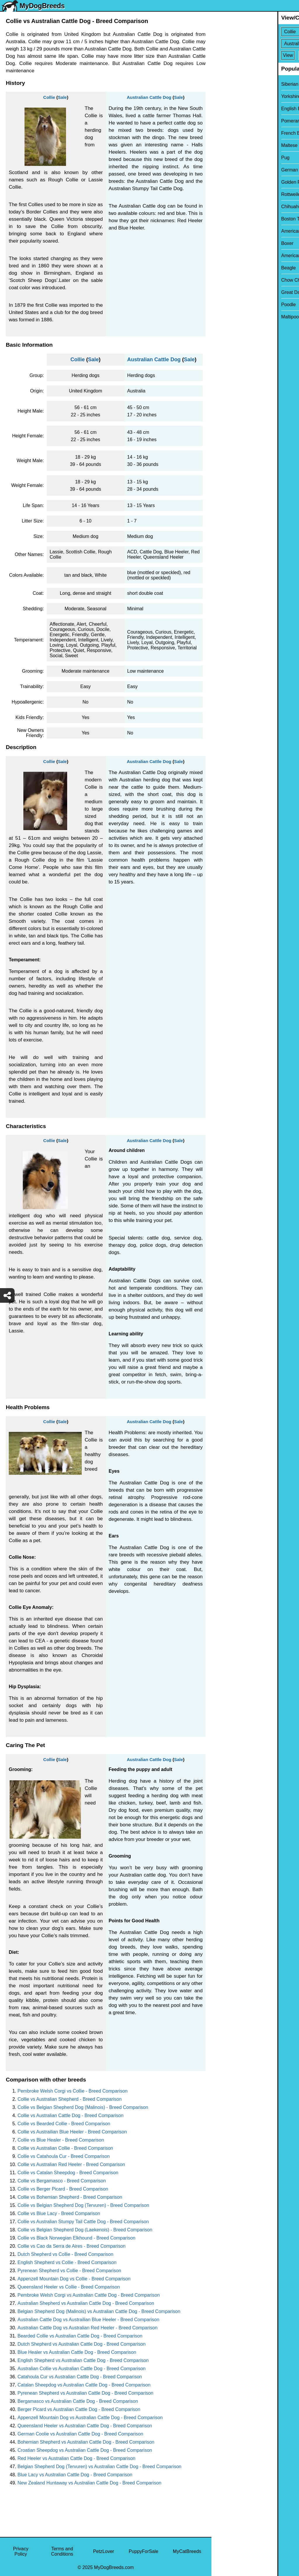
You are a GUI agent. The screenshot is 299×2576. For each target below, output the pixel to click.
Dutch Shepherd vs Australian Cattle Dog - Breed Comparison (81, 2344)
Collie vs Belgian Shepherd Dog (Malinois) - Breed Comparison (83, 2107)
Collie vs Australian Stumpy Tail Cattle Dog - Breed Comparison (83, 2221)
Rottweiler (225, 194)
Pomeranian (227, 120)
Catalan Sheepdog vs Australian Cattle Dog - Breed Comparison (84, 2384)
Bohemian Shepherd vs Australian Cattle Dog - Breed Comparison (86, 2442)
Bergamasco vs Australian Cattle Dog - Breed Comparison (78, 2401)
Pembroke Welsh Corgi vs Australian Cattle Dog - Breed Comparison (89, 2295)
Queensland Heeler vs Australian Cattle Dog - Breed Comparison (85, 2425)
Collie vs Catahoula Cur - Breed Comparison (64, 2156)
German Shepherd (234, 169)
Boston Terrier (229, 218)
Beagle (222, 267)
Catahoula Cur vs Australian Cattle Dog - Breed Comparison (80, 2376)
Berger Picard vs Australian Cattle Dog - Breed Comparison (79, 2409)
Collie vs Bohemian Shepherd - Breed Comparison (70, 2197)
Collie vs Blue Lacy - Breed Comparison (59, 2213)
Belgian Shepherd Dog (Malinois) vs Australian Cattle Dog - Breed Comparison (99, 2311)
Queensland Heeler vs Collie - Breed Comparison (69, 2286)
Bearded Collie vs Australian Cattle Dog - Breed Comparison (80, 2335)
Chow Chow (227, 280)
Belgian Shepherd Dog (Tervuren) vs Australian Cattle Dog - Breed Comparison (99, 2466)
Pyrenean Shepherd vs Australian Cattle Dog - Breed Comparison (85, 2393)
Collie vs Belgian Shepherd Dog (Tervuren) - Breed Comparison (83, 2205)
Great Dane (227, 292)
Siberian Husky (231, 84)
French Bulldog (231, 133)
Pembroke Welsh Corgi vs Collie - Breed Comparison (73, 2090)
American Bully (230, 231)
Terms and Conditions (62, 2551)
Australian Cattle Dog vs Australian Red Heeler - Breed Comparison (87, 2327)
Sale (62, 97)
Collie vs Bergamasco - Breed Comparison (62, 2180)
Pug (219, 157)
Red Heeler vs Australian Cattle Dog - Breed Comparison (76, 2458)
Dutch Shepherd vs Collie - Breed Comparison (65, 2254)
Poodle (222, 304)
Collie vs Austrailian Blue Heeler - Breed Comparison (72, 2131)
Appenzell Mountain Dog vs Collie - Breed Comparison (74, 2278)
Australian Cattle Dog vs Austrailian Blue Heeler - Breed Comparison (88, 2319)
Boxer (221, 243)
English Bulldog (231, 108)
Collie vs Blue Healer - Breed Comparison (61, 2139)
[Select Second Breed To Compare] (255, 43)
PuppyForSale (143, 2551)
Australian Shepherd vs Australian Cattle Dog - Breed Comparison (86, 2303)
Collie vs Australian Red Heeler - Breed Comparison (71, 2164)
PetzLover (103, 2551)
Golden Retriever (233, 182)
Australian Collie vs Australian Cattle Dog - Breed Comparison (81, 2368)
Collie (49, 97)
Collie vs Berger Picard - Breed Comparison (63, 2188)
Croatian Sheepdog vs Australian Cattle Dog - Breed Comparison (85, 2450)
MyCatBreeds (187, 2551)
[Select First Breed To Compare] (255, 31)
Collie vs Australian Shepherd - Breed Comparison (70, 2099)
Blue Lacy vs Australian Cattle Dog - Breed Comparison (75, 2474)
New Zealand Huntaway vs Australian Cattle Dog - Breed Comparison (89, 2482)
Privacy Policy (20, 2551)
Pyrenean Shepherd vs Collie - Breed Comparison (69, 2270)
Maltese (223, 145)
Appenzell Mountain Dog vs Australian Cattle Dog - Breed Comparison (90, 2417)
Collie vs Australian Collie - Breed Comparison (65, 2148)
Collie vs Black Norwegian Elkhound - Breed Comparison (76, 2237)
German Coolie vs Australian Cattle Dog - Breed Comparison (80, 2433)
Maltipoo (224, 316)
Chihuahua (226, 206)
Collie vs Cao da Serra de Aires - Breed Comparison (72, 2246)
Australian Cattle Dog (149, 97)
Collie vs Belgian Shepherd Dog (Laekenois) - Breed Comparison (85, 2229)
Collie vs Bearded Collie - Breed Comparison (64, 2123)
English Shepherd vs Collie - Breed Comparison (67, 2262)
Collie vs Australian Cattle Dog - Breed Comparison (71, 2115)
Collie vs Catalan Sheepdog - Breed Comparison (68, 2172)
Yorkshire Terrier (232, 96)
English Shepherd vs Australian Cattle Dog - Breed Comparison (83, 2360)
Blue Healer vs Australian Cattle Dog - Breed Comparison (77, 2352)
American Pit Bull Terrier (240, 255)
